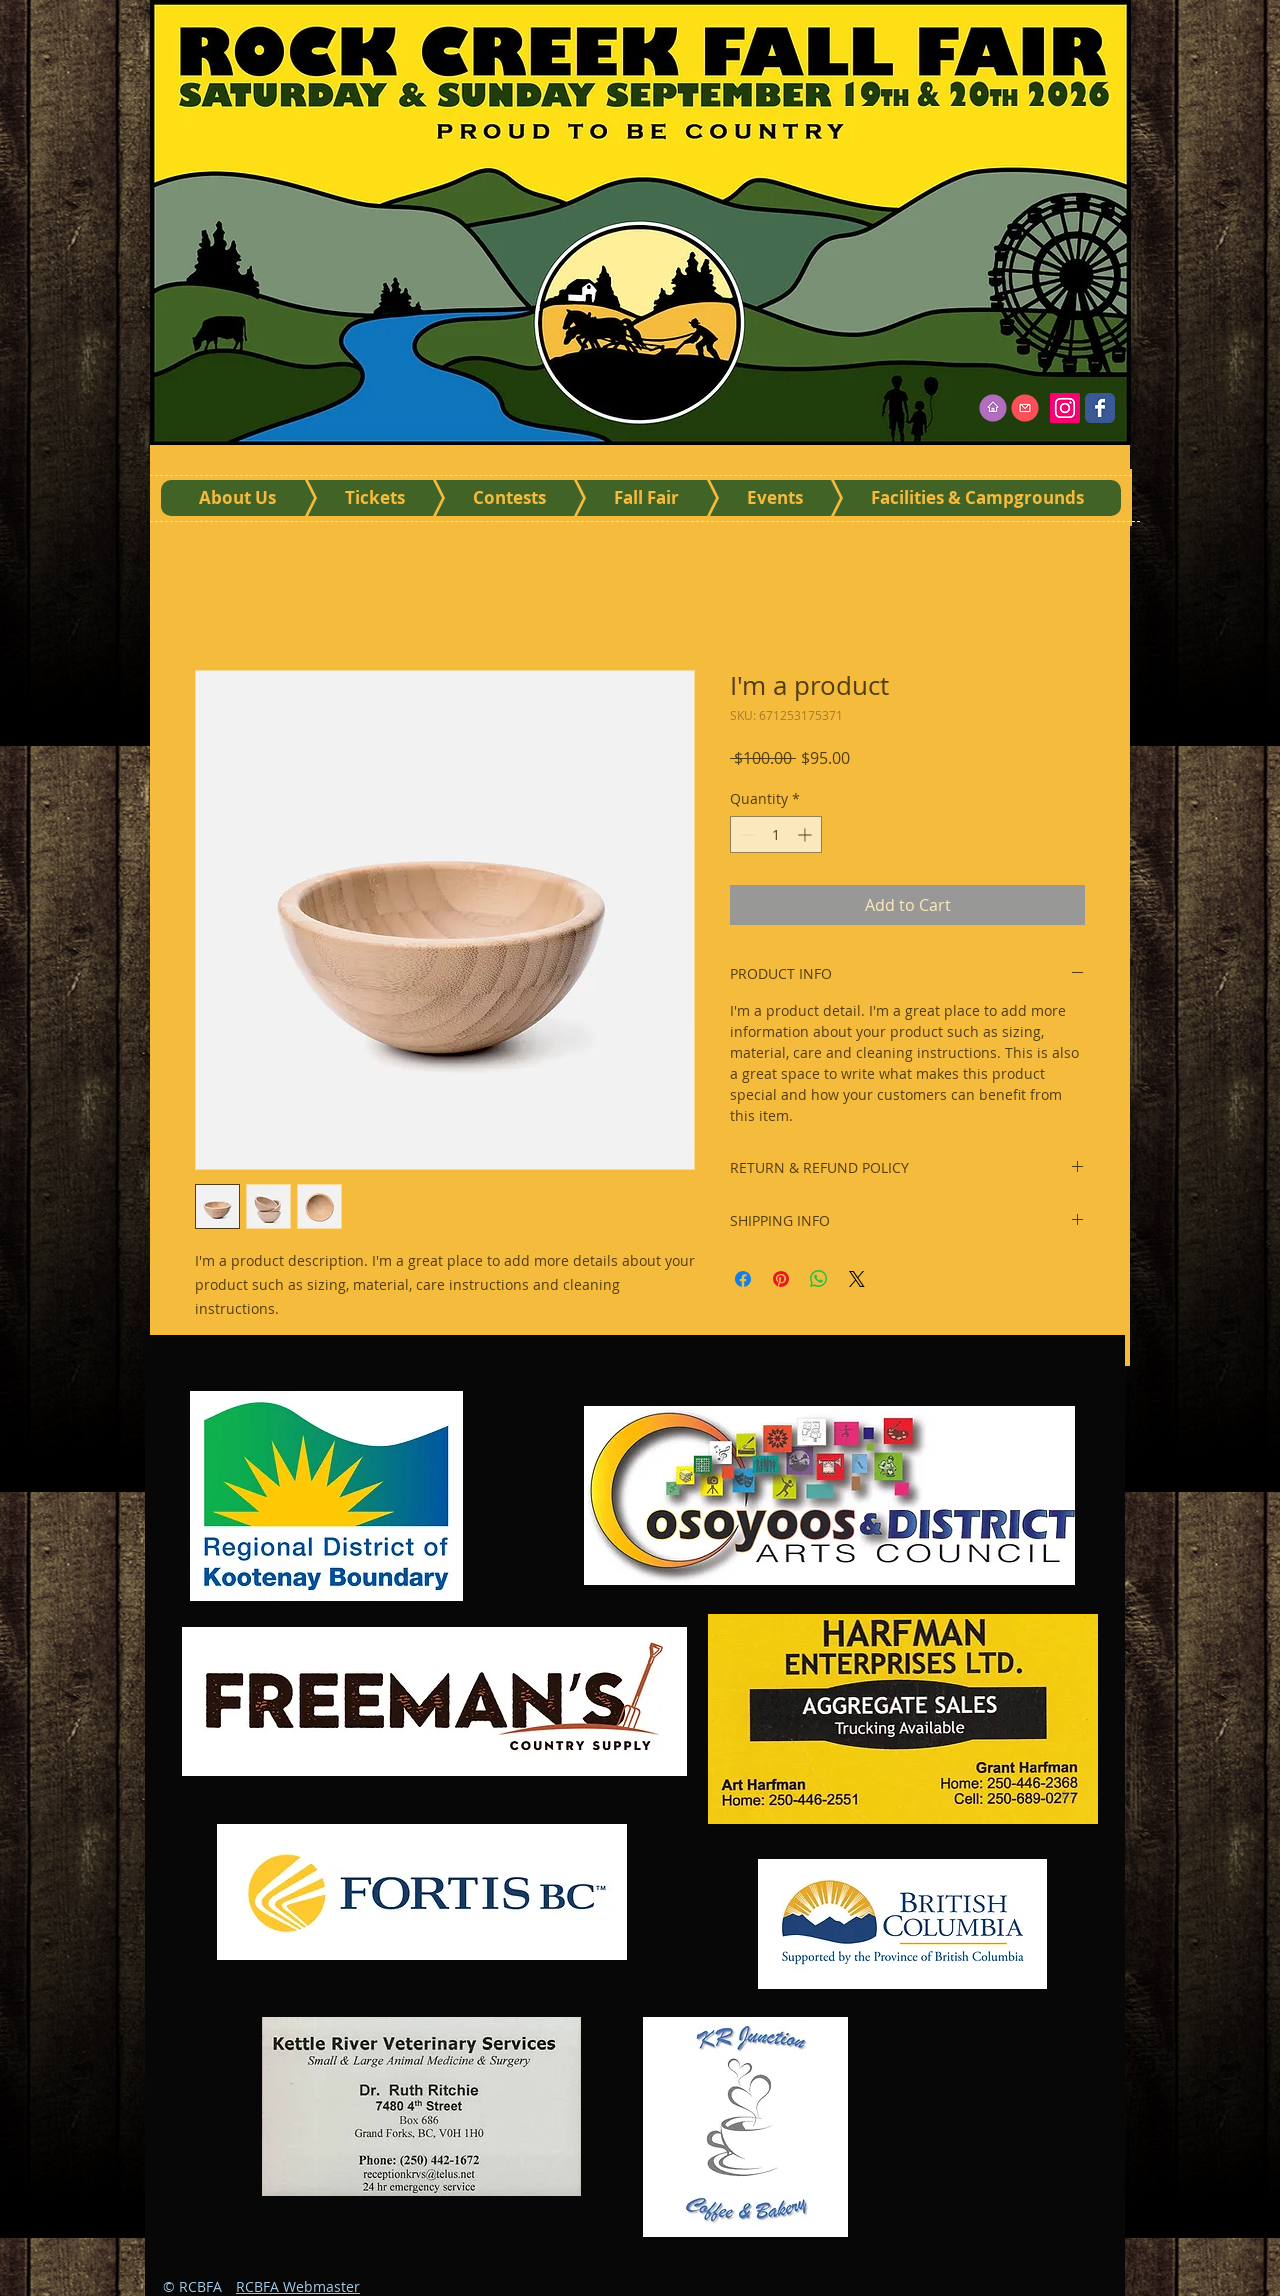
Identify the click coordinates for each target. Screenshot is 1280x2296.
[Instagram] (1065, 408)
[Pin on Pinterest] (781, 1279)
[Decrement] (745, 834)
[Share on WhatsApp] (819, 1279)
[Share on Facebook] (743, 1279)
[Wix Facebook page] (1100, 408)
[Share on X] (857, 1279)
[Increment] (806, 834)
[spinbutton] (776, 834)
